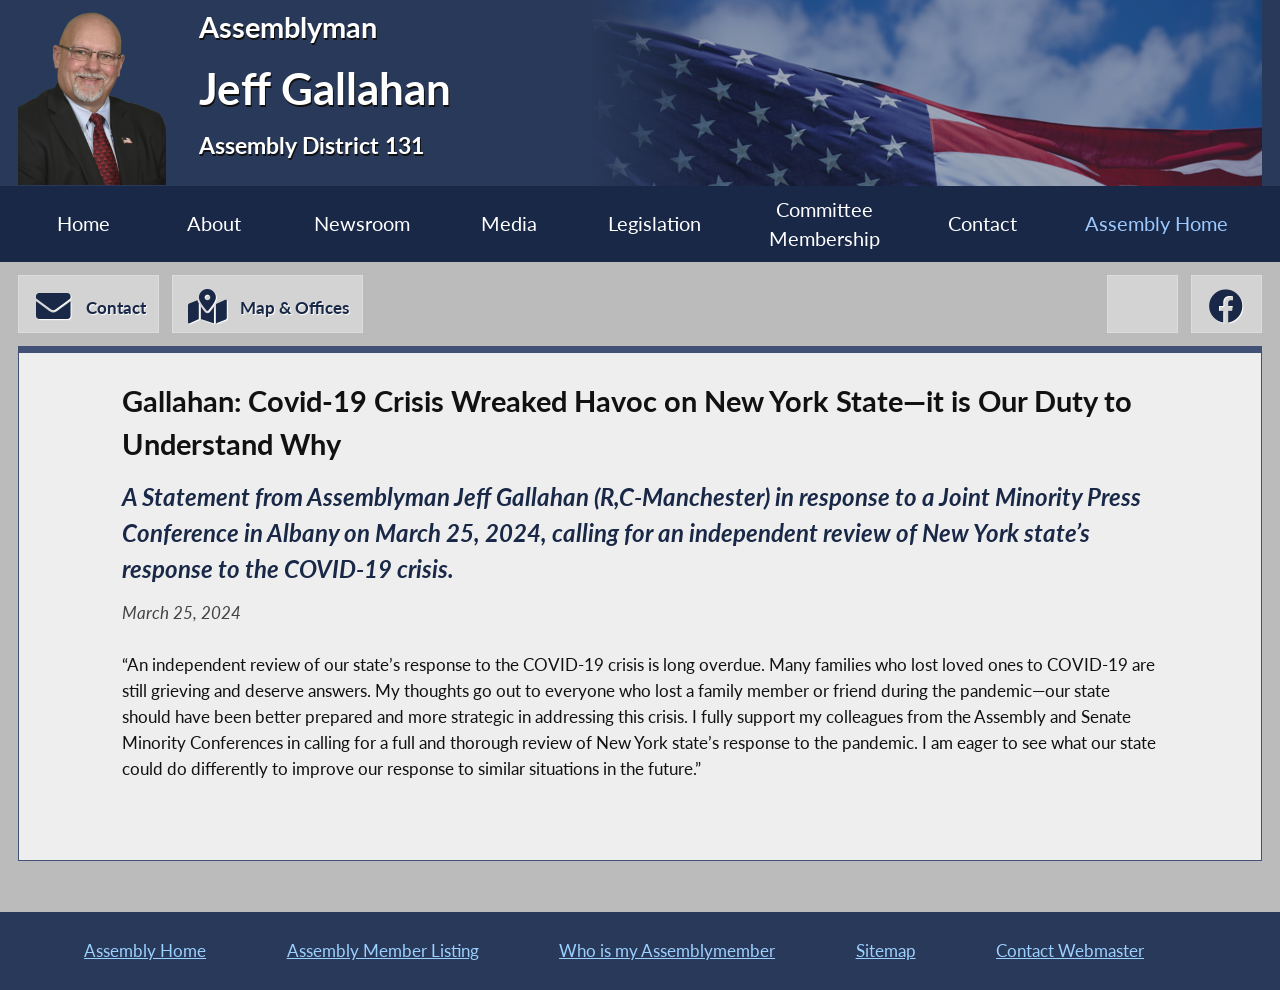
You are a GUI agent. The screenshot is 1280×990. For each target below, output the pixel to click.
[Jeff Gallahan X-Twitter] (1142, 304)
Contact (982, 223)
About (214, 223)
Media (509, 223)
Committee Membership (824, 224)
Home (83, 223)
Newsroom (362, 223)
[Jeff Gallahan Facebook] (1226, 304)
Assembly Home (1156, 223)
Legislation (654, 223)
